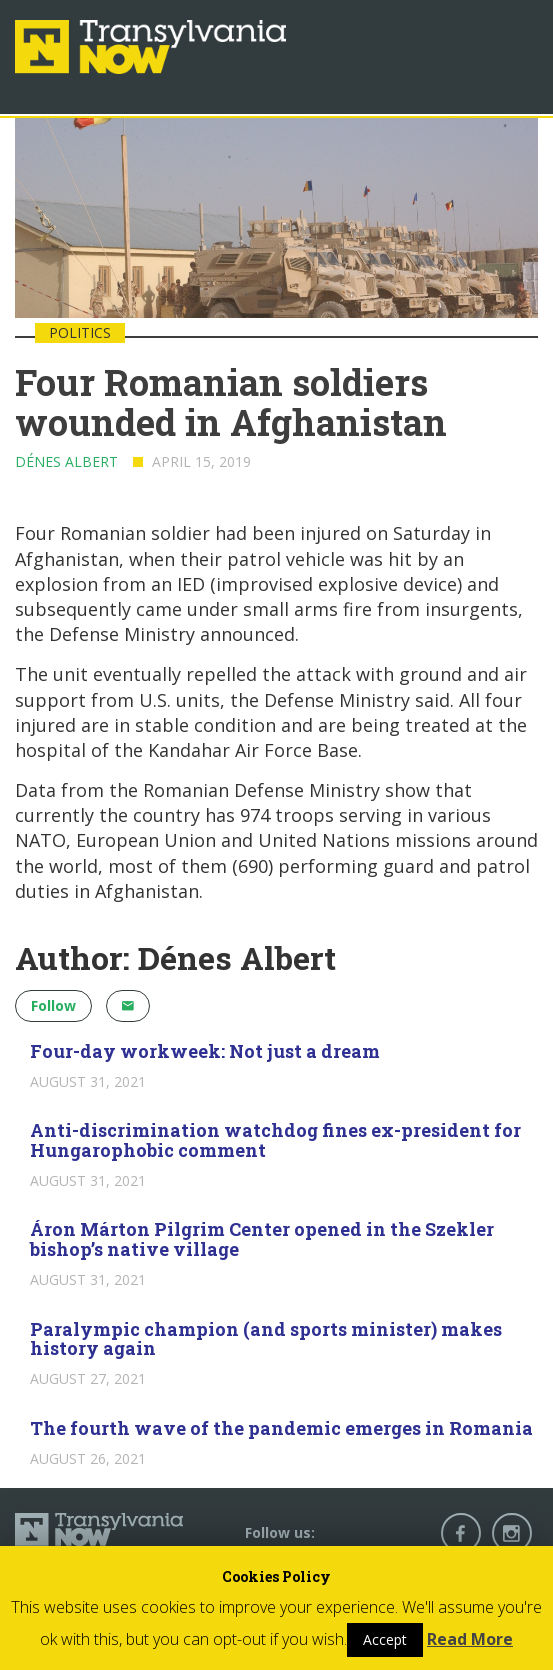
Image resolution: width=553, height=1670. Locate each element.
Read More (470, 1639)
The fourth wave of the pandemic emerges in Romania (281, 1428)
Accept (385, 1639)
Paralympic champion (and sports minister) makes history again (266, 1339)
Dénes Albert (66, 461)
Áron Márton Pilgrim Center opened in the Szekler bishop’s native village (262, 1239)
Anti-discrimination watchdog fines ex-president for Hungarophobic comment (275, 1140)
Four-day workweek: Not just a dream (205, 1051)
